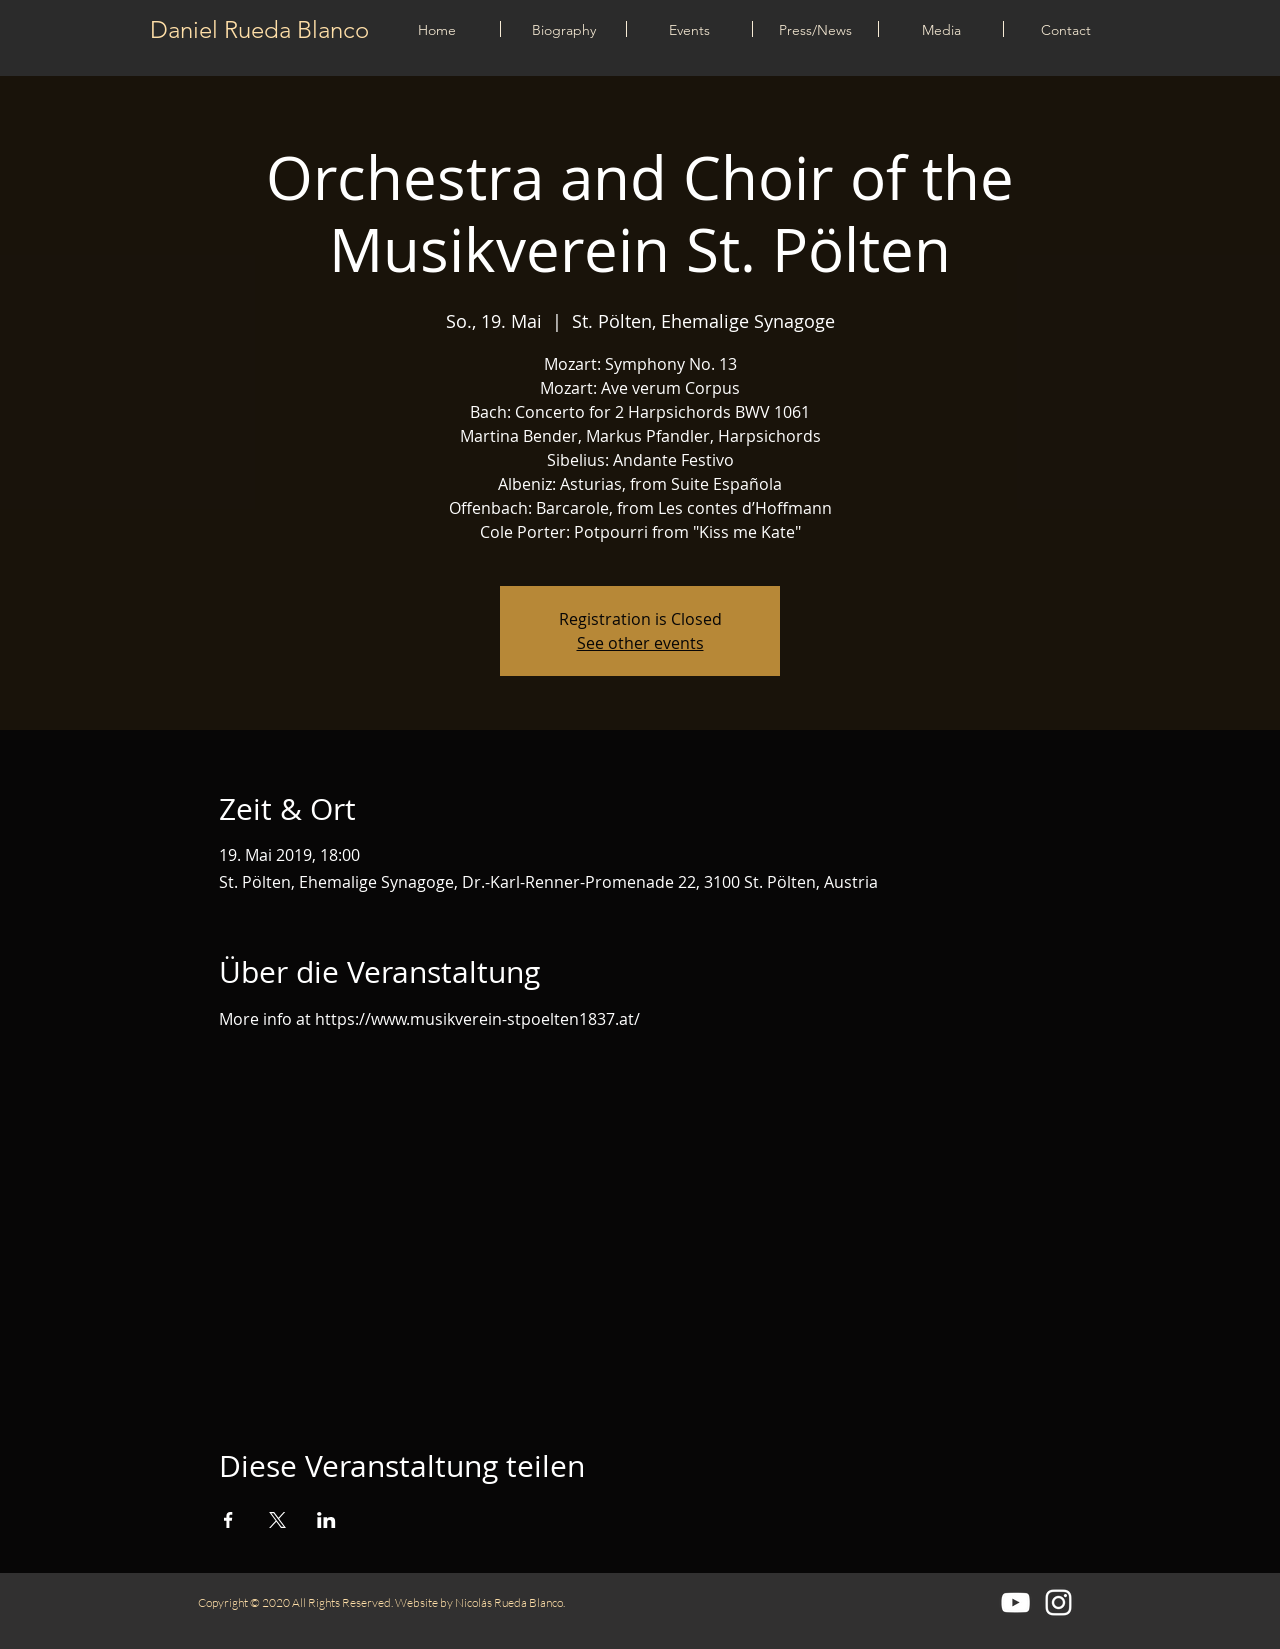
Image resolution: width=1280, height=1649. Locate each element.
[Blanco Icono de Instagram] (1058, 1602)
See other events (640, 643)
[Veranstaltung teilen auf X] (277, 1520)
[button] (689, 29)
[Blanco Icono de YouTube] (1015, 1602)
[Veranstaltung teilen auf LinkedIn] (326, 1520)
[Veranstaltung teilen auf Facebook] (228, 1520)
